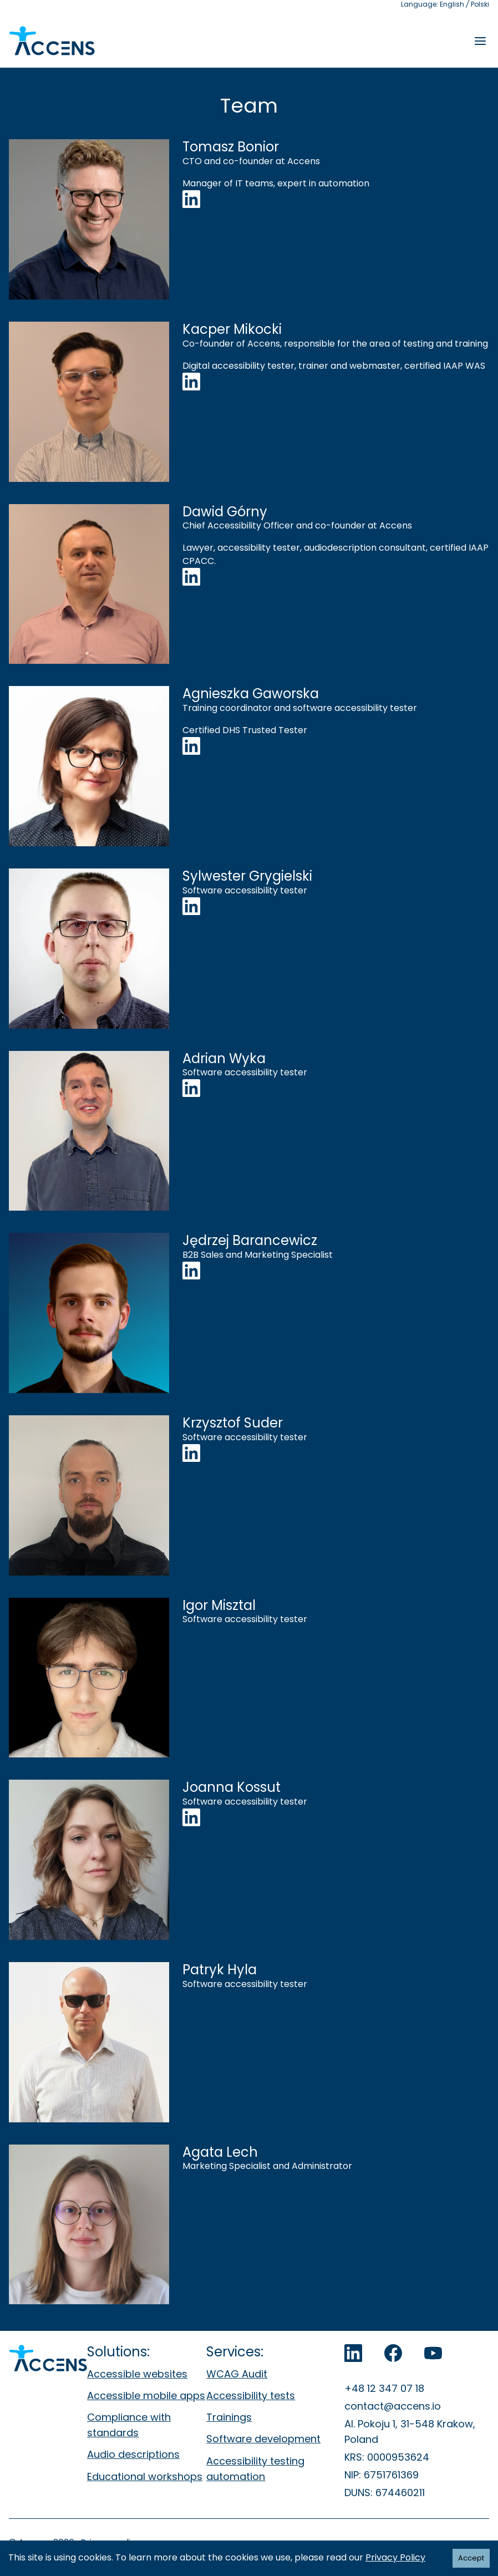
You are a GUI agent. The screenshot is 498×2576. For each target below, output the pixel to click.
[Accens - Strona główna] (52, 41)
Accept (471, 2558)
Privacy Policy (395, 2557)
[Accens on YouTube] (433, 2353)
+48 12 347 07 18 (384, 2388)
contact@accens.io (392, 2406)
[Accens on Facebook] (393, 2353)
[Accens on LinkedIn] (353, 2353)
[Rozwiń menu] (480, 41)
